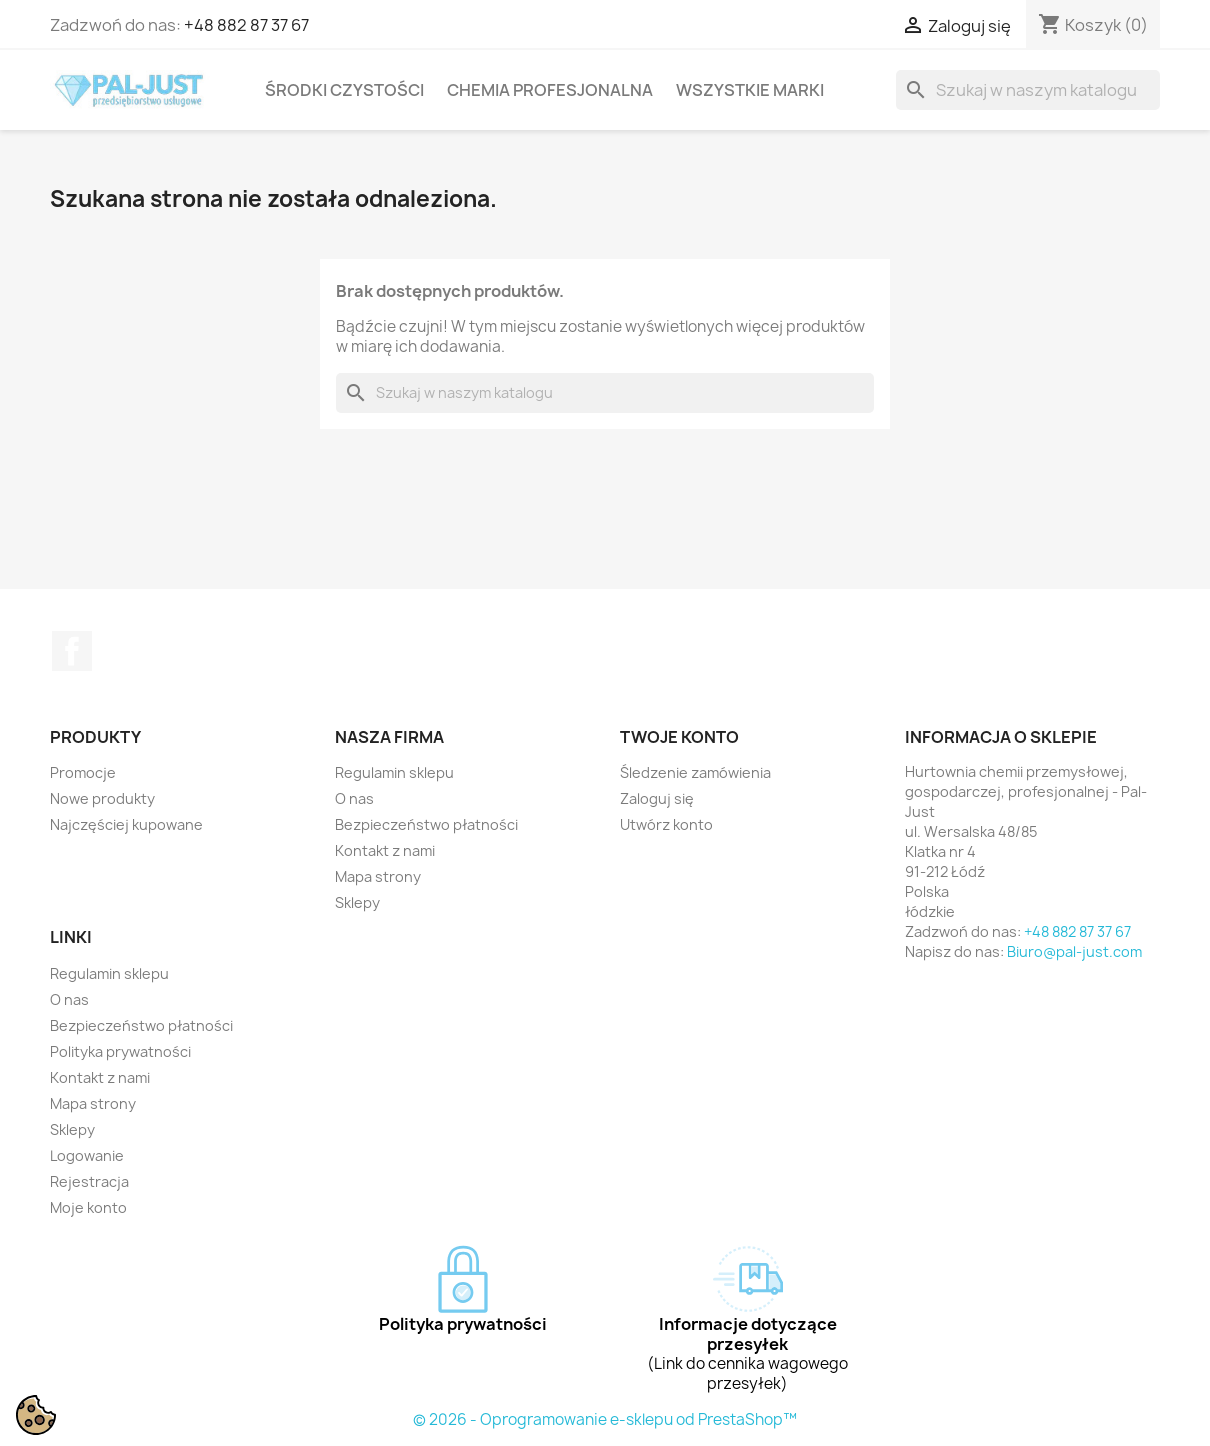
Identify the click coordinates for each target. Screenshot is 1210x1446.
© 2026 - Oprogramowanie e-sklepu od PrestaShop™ (605, 1419)
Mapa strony (378, 876)
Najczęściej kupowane (126, 824)
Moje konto (88, 1207)
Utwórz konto (666, 824)
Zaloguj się (657, 798)
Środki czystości (344, 90)
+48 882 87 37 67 (246, 25)
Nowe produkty (102, 798)
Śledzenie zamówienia (695, 772)
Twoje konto (679, 737)
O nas (354, 798)
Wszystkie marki (750, 90)
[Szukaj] (1028, 90)
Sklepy (357, 902)
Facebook (72, 651)
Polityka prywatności (120, 1051)
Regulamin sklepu (394, 772)
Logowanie (87, 1155)
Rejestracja (89, 1181)
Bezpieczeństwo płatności (426, 824)
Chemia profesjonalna (550, 90)
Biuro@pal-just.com (1074, 951)
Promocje (83, 772)
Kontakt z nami (385, 850)
